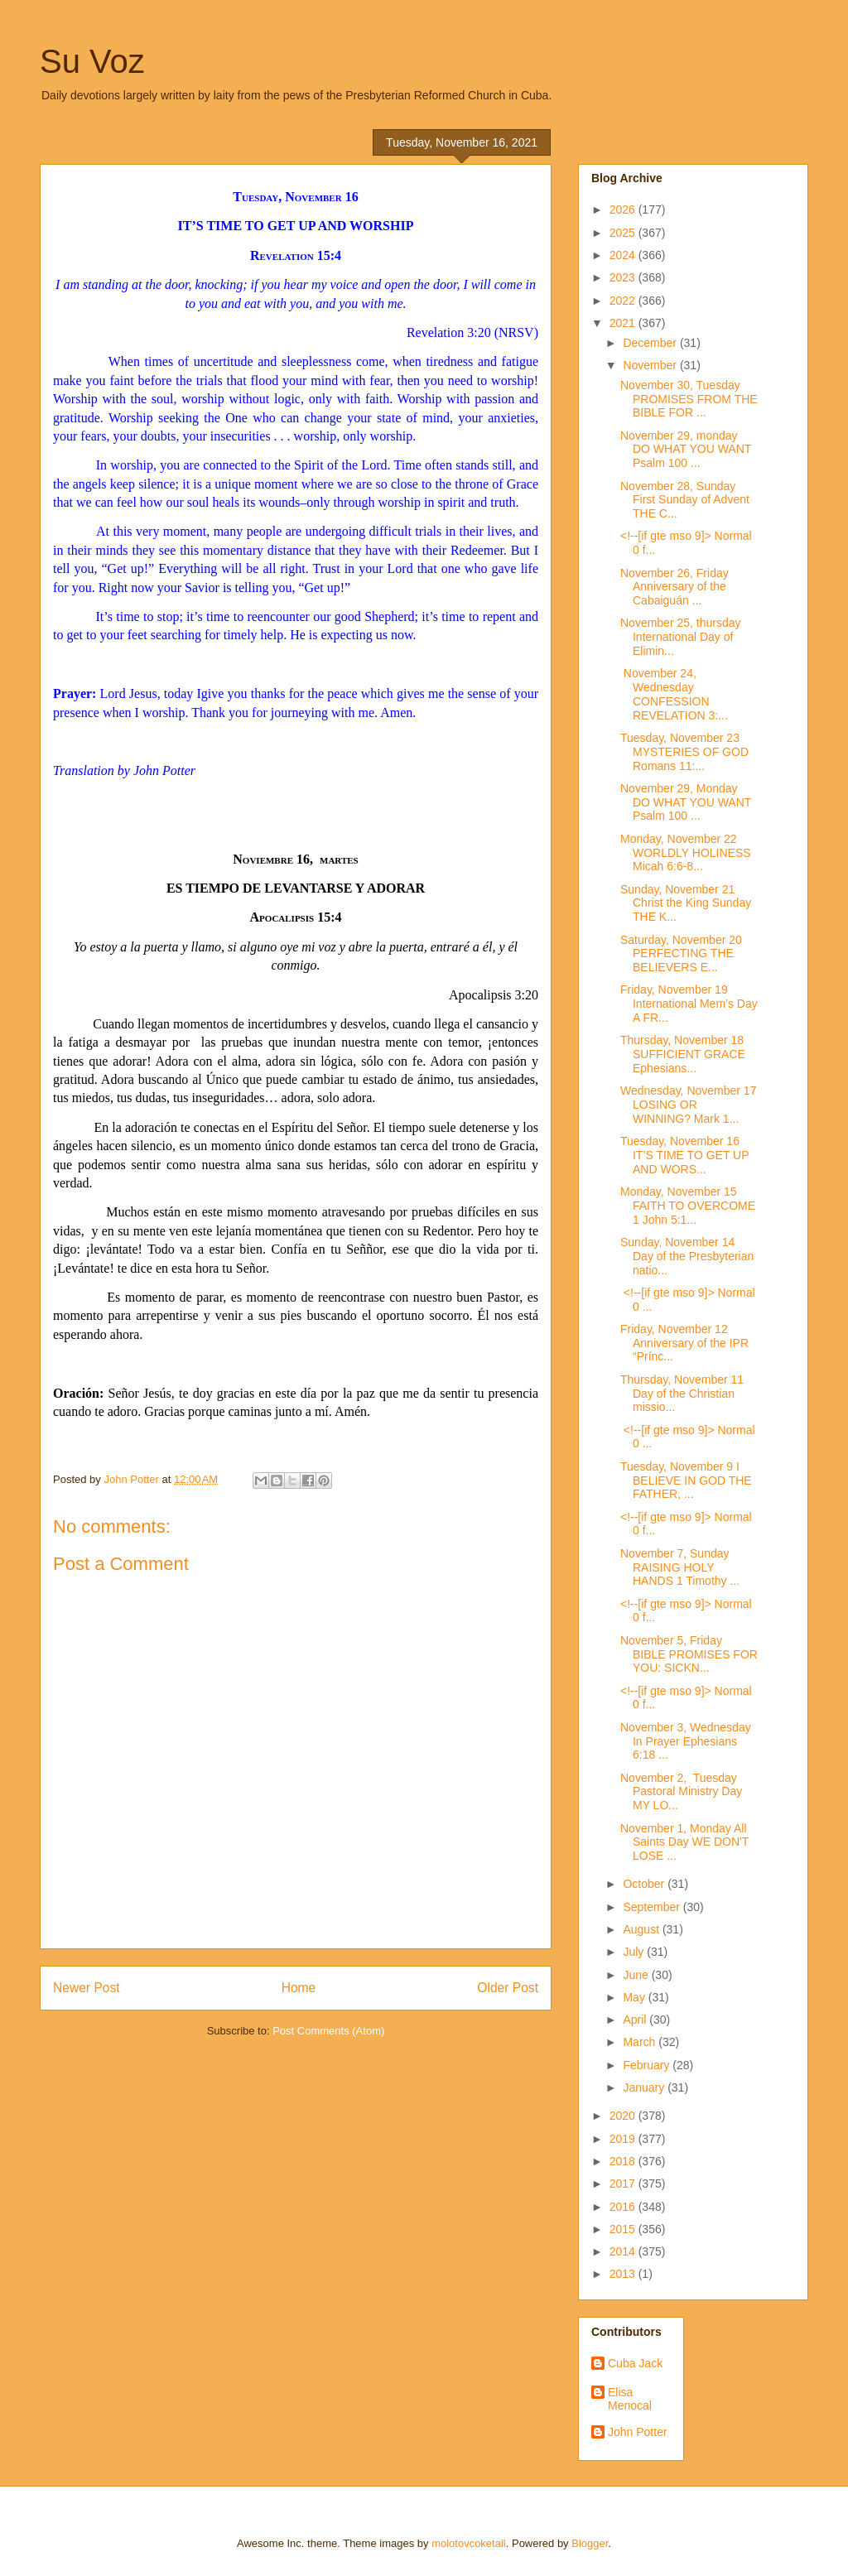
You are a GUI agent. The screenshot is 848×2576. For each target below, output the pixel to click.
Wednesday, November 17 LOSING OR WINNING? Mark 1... (688, 1104)
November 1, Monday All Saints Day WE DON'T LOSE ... (684, 1842)
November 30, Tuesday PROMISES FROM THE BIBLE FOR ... (689, 399)
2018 (624, 2161)
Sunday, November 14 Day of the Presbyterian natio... (687, 1256)
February (647, 2065)
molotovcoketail (468, 2543)
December (651, 342)
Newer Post (86, 1988)
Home (299, 1988)
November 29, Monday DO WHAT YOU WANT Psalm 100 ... (685, 802)
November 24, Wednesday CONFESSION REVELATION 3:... (674, 694)
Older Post (507, 1988)
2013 (624, 2273)
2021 (624, 323)
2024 (624, 255)
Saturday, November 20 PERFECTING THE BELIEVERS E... (681, 954)
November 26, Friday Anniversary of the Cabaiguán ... (674, 587)
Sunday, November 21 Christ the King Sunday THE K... (685, 903)
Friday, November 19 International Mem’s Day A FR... (689, 1003)
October (645, 1883)
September (652, 1907)
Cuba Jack (635, 2363)
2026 (624, 209)
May (635, 1997)
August (642, 1929)
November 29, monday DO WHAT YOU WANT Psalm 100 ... (685, 449)
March (640, 2042)
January (645, 2087)
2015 (624, 2229)
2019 (624, 2138)
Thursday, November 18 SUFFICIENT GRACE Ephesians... (682, 1054)
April (636, 2019)
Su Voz (92, 61)
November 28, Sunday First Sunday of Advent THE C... (684, 500)
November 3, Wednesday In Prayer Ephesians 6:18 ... (685, 1741)
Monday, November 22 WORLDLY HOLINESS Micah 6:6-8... (685, 853)
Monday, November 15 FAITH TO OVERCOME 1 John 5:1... (687, 1205)
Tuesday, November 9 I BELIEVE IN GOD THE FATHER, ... (686, 1480)
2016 (624, 2206)
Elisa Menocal (630, 2399)
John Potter (637, 2432)
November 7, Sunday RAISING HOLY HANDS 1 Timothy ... (680, 1567)
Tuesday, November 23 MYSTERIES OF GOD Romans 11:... (684, 752)
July (635, 1951)
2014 (624, 2251)
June (637, 1974)
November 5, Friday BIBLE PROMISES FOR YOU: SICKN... (689, 1654)
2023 (624, 277)
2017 (624, 2183)
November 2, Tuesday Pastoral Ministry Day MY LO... (681, 1792)
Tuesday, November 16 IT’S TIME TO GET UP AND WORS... (684, 1155)
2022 (624, 300)
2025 (624, 232)
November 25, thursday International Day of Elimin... (680, 636)
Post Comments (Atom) (328, 2031)
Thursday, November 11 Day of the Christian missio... (682, 1393)
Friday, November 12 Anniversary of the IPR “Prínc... (684, 1343)
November (651, 365)
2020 (624, 2115)
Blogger (589, 2543)
